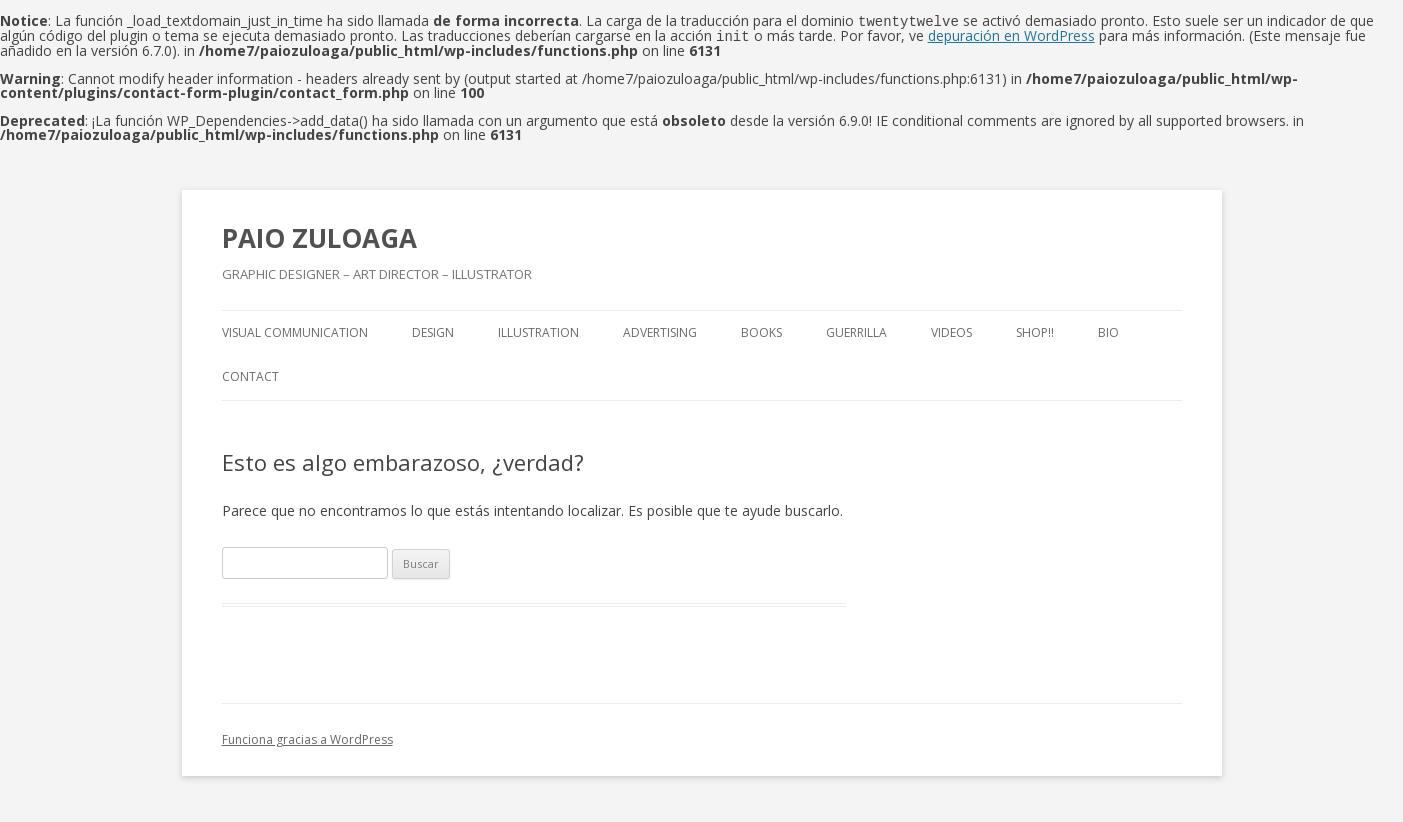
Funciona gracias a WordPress (307, 737)
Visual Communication (295, 330)
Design (433, 330)
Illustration (538, 330)
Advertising (660, 330)
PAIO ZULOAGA (319, 236)
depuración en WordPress (1011, 34)
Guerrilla (856, 330)
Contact (250, 374)
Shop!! (1035, 330)
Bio (1108, 330)
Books (761, 330)
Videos (951, 330)
